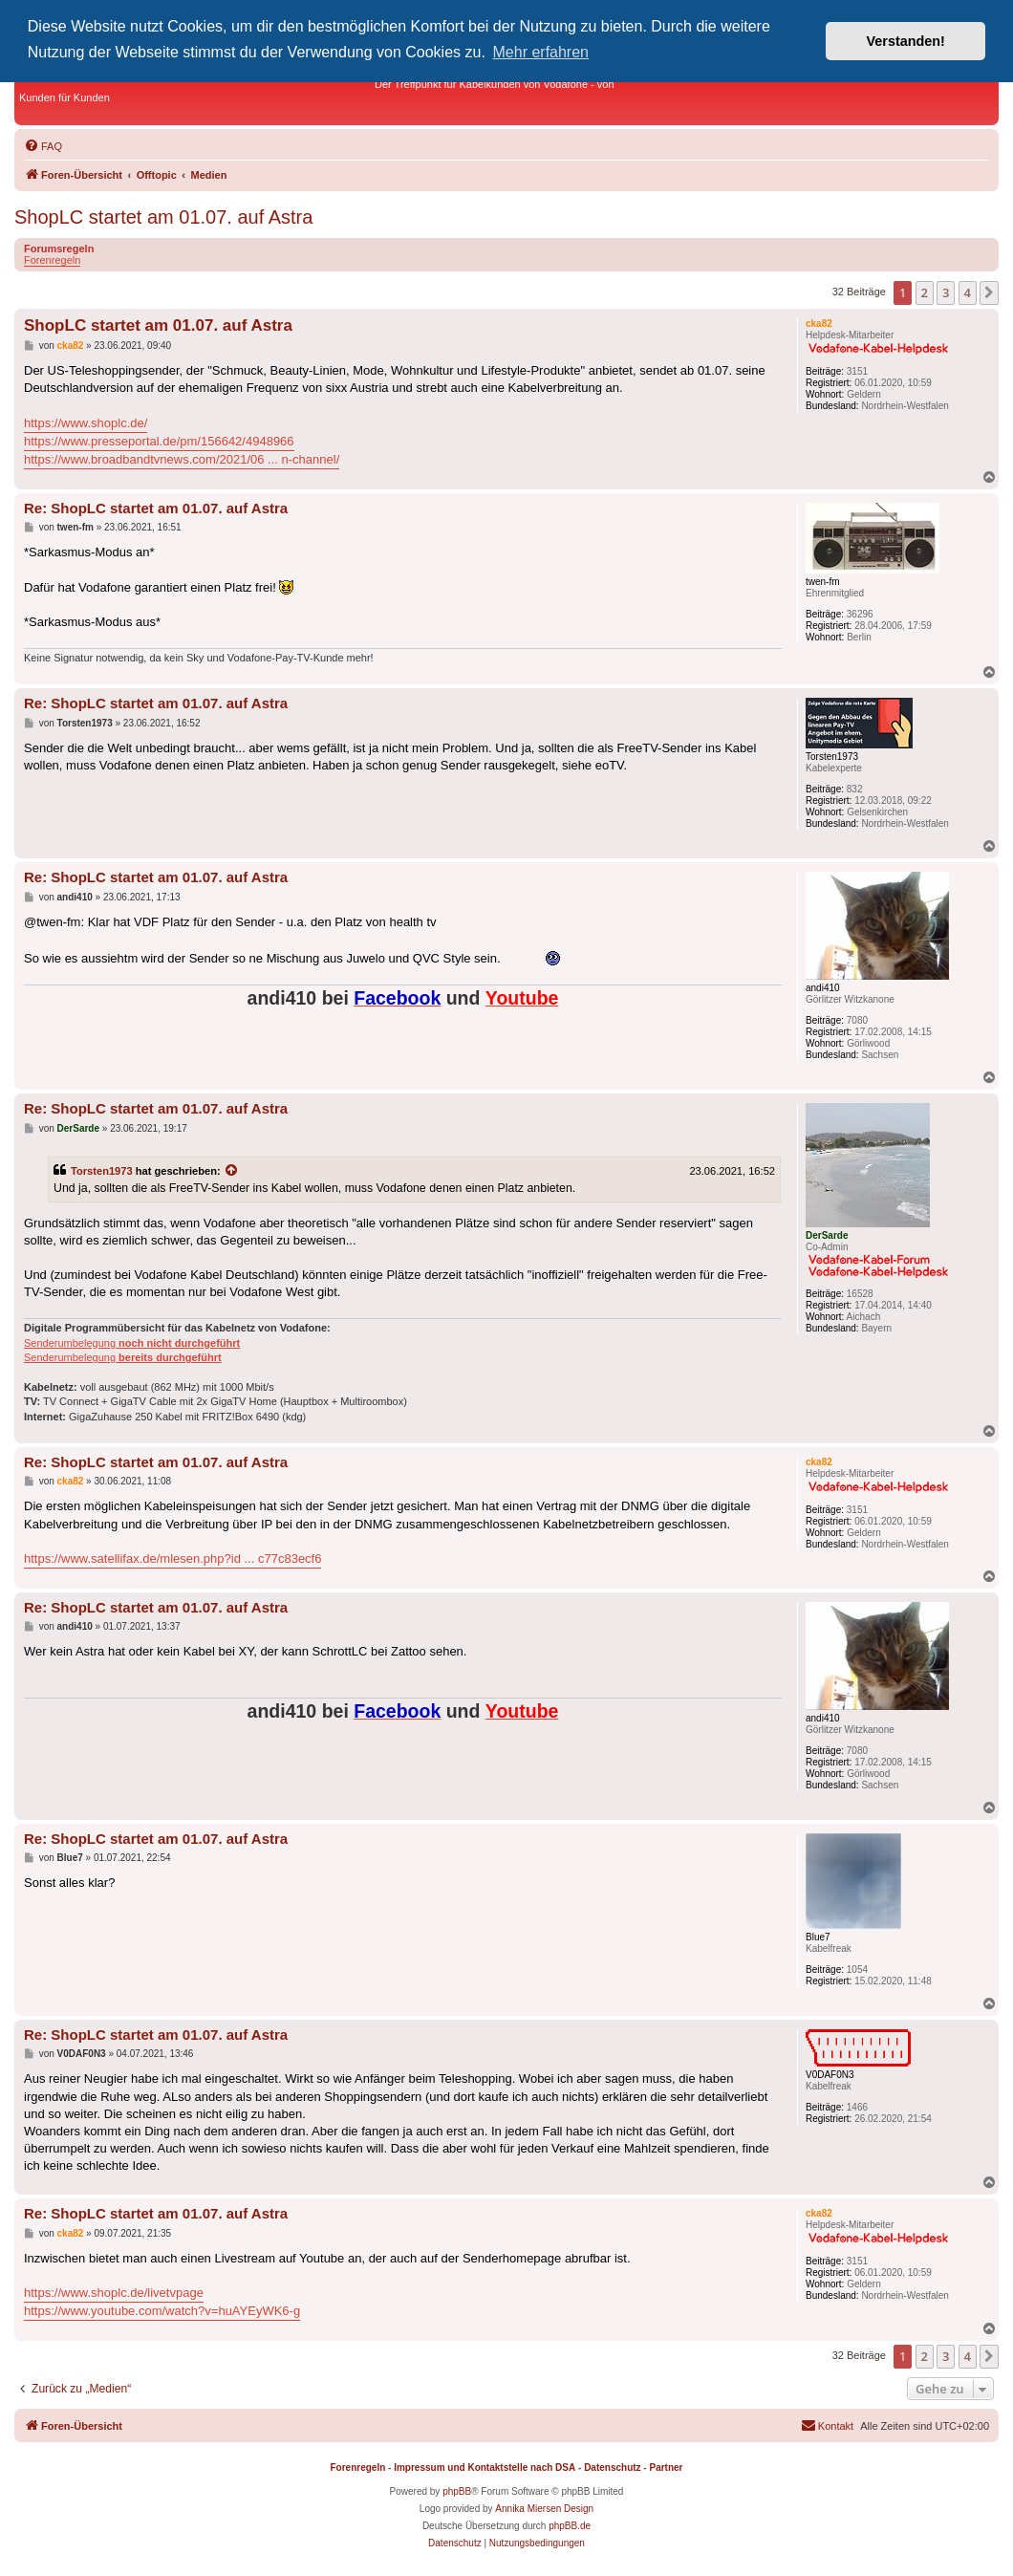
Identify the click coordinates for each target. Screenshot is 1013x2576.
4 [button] (967, 292)
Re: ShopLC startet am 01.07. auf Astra (156, 508)
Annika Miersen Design (544, 2508)
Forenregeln (52, 260)
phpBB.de (570, 2526)
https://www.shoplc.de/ (85, 423)
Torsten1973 (102, 1171)
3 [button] (945, 292)
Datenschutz (612, 2467)
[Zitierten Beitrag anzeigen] (232, 1171)
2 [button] (924, 292)
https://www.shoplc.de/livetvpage (114, 2292)
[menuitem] (43, 146)
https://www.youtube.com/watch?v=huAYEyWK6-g (162, 2311)
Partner (665, 2467)
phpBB (456, 2491)
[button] (989, 292)
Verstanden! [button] (906, 41)
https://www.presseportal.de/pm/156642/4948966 (159, 441)
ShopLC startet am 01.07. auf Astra (163, 216)
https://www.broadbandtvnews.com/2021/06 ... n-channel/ (181, 459)
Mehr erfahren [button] (541, 52)
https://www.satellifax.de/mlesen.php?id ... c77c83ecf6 (172, 1558)
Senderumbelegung (132, 1343)
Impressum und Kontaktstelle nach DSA (484, 2467)
